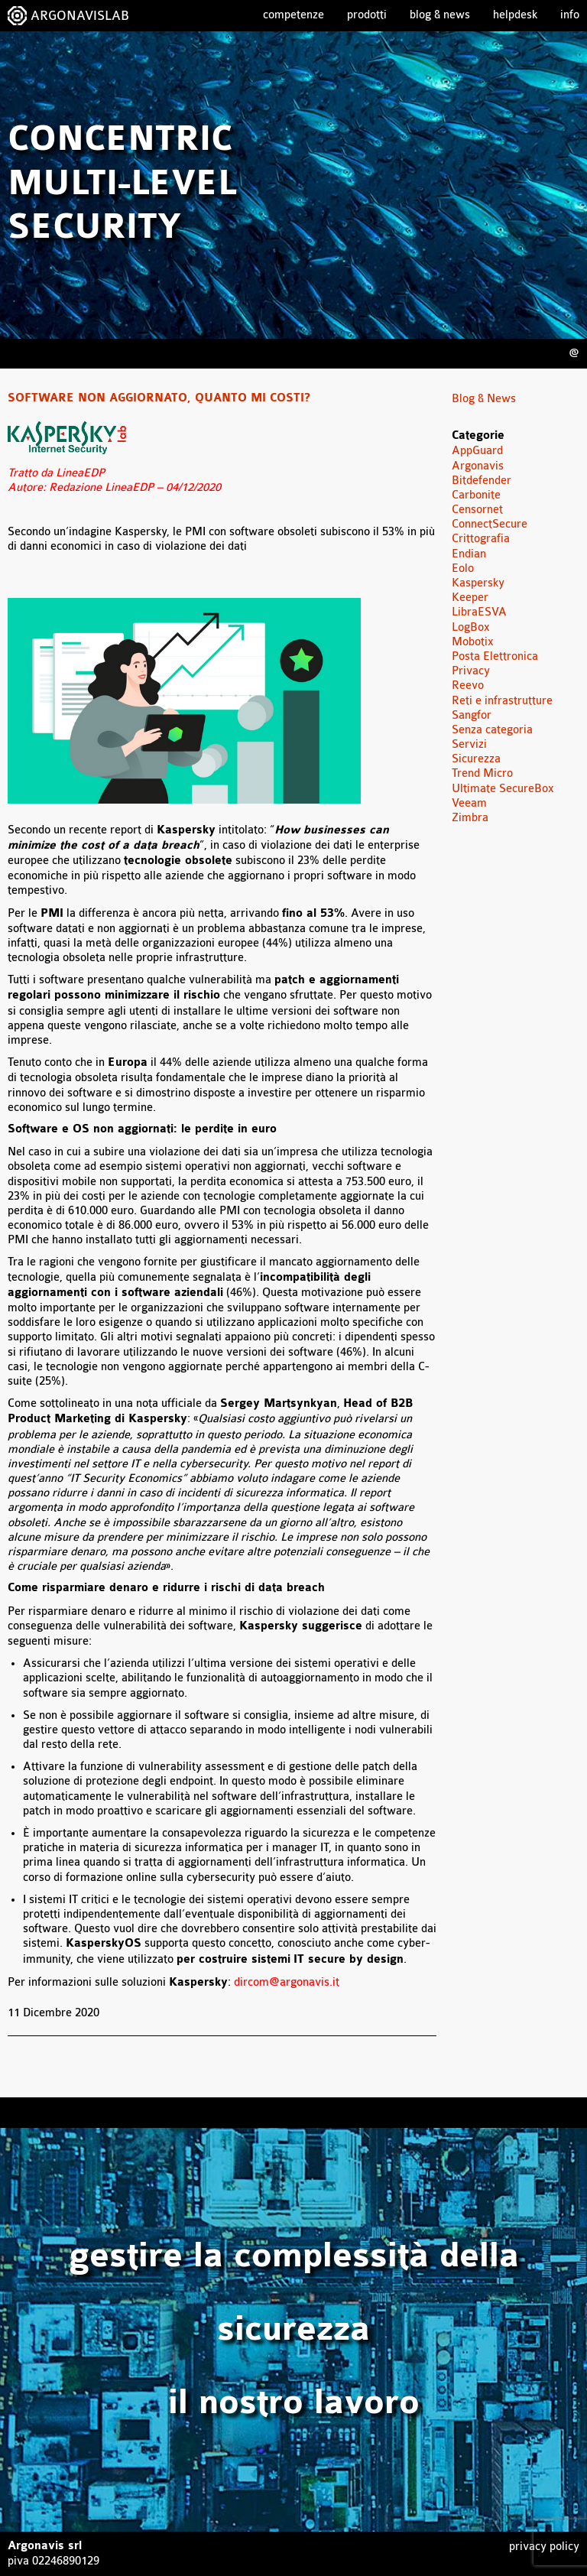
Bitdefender (481, 480)
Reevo (468, 685)
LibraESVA (479, 612)
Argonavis (478, 466)
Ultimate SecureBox (503, 788)
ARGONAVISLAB (80, 15)
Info (569, 14)
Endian (469, 553)
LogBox (471, 627)
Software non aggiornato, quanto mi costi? (159, 398)
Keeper (470, 597)
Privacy (471, 670)
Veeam (469, 803)
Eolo (463, 568)
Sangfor (471, 715)
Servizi (469, 744)
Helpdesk (515, 14)
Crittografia (481, 538)
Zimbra (470, 817)
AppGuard (477, 450)
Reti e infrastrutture (502, 700)
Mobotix (473, 641)
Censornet (477, 509)
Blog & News (440, 14)
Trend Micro (482, 773)
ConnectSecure (489, 524)
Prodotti (367, 14)
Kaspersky (478, 583)
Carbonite (476, 495)
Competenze (293, 14)
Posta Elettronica (495, 656)
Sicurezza (476, 758)
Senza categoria (492, 729)
